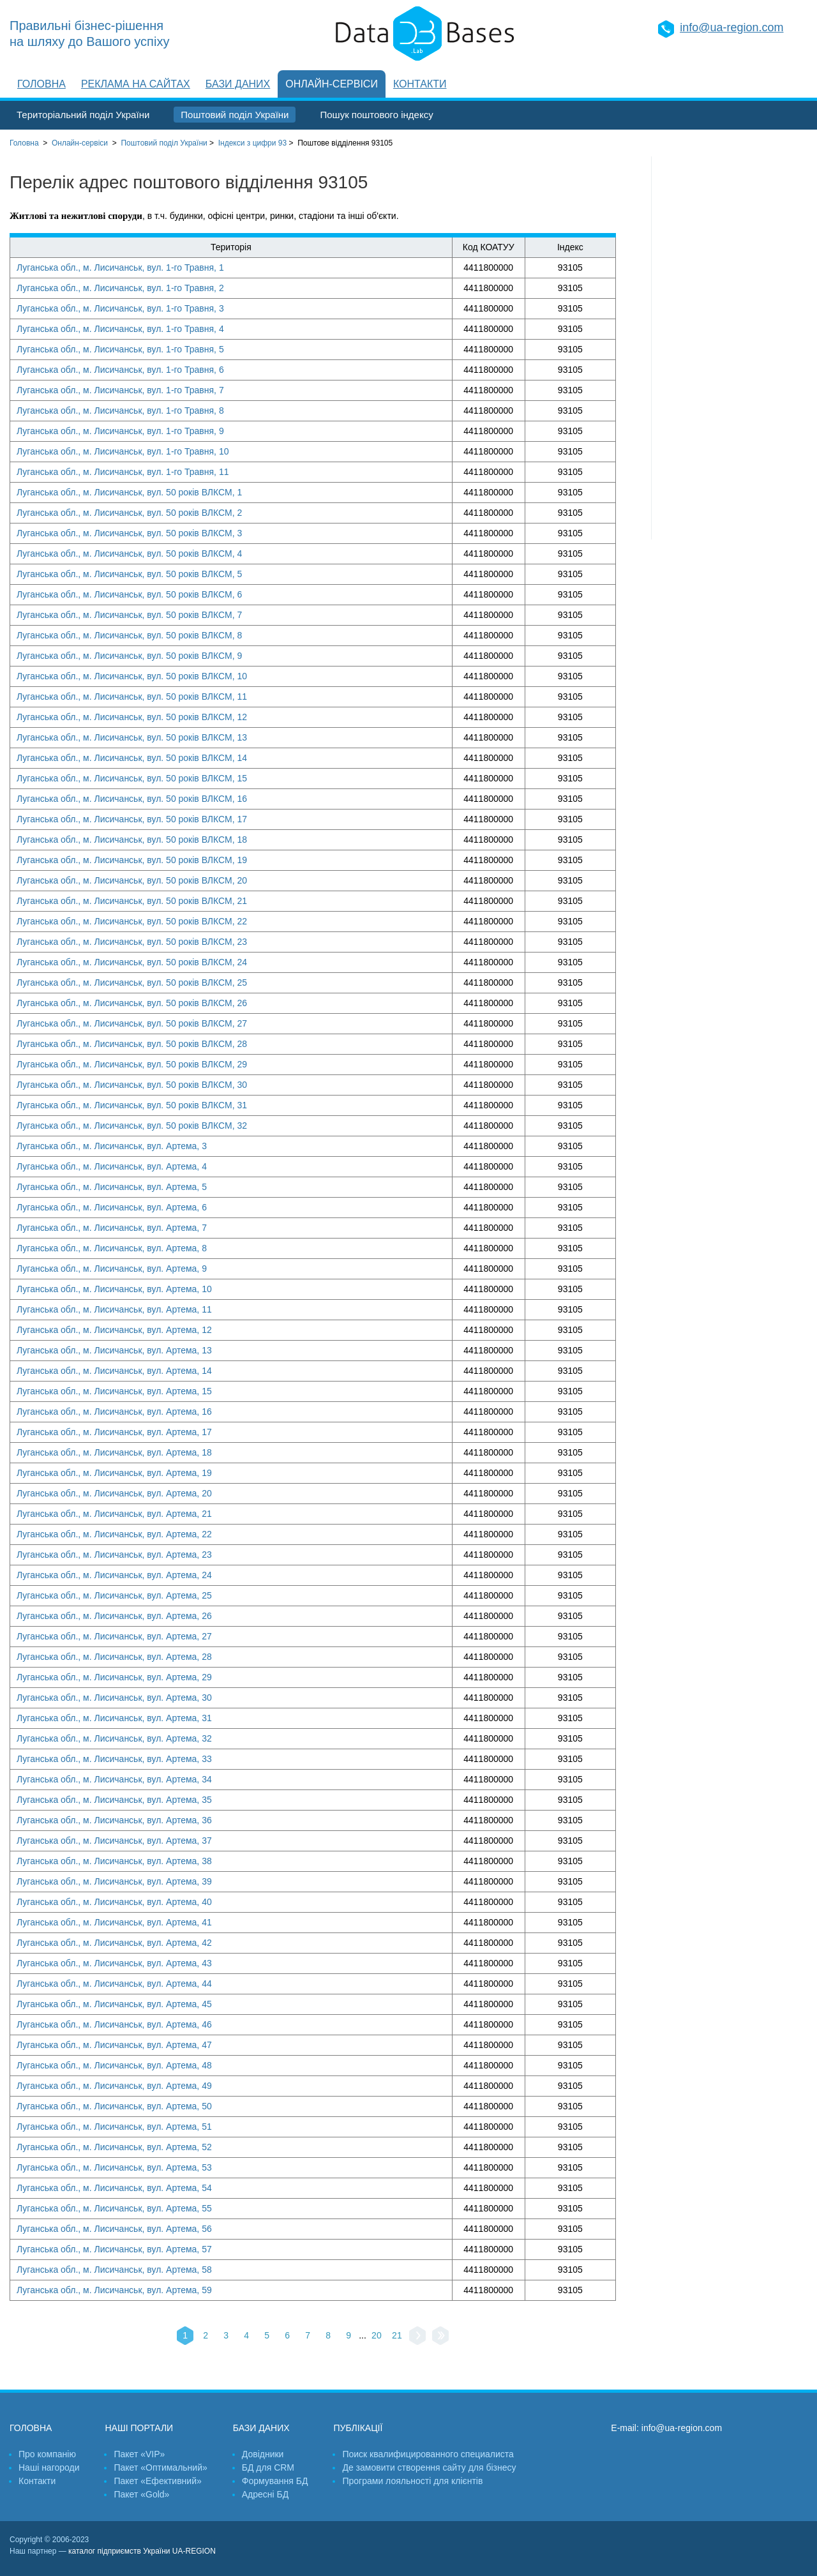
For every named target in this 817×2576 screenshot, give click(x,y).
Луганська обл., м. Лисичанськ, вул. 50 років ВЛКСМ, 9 (129, 656)
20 (376, 2335)
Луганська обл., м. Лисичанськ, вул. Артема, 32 (114, 1738)
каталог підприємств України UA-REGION (142, 2551)
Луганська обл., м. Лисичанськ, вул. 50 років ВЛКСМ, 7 (129, 615)
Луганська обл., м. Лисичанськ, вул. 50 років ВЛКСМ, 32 (132, 1125)
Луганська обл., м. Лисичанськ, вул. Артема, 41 (114, 1922)
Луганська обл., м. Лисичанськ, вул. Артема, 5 (112, 1187)
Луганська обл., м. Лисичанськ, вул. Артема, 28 (114, 1657)
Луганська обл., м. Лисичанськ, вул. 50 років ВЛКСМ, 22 (132, 921)
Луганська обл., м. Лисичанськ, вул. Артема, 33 (114, 1759)
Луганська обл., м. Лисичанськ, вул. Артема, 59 (114, 2290)
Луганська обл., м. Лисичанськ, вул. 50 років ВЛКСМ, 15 (132, 778)
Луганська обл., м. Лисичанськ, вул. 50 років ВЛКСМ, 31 (132, 1105)
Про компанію (47, 2454)
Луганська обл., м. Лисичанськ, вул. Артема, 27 (114, 1636)
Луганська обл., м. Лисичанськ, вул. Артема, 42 (114, 1943)
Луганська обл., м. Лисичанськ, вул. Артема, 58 (114, 2269)
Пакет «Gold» (141, 2494)
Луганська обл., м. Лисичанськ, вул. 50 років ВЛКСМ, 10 (132, 676)
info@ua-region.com (731, 27)
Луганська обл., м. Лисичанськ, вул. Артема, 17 (114, 1432)
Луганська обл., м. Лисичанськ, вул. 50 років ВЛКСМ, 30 (132, 1085)
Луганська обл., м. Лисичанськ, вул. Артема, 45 (114, 2004)
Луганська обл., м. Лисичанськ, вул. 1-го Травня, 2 (120, 288)
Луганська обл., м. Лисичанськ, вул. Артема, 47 (114, 2045)
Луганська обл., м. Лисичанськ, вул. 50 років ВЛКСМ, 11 (132, 696)
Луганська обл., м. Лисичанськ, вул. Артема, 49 (114, 2086)
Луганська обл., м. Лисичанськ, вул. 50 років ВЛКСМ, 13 (132, 737)
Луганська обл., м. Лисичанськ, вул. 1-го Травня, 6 (120, 370)
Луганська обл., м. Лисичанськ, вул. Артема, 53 (114, 2167)
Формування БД (275, 2481)
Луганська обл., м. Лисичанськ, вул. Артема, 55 (114, 2208)
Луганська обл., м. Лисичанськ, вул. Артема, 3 (112, 1146)
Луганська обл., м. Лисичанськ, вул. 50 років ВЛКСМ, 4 (129, 553)
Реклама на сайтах (135, 84)
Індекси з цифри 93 (252, 143)
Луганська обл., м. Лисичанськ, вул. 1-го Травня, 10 (123, 451)
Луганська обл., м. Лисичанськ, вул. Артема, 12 (114, 1330)
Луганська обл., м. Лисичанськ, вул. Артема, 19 (114, 1473)
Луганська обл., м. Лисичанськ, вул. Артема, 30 (114, 1697)
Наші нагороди (49, 2467)
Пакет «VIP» (139, 2454)
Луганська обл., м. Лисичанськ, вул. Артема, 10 (114, 1289)
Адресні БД (265, 2494)
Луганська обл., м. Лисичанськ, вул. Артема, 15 (114, 1391)
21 (397, 2335)
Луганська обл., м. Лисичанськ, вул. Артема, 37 (114, 1840)
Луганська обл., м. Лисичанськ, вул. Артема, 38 (114, 1861)
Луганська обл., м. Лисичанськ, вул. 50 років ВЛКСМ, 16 (132, 799)
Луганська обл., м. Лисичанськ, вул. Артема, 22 (114, 1534)
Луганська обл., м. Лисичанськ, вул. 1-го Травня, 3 (120, 308)
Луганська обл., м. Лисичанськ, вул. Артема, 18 (114, 1452)
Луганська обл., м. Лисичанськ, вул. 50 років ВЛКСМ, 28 (132, 1044)
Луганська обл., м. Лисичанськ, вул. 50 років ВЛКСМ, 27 (132, 1023)
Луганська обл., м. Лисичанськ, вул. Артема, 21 (114, 1514)
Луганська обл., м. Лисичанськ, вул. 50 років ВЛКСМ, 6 (129, 594)
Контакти (420, 84)
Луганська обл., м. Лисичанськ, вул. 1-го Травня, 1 (120, 267)
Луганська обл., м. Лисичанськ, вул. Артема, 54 (114, 2188)
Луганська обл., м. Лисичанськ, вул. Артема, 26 (114, 1616)
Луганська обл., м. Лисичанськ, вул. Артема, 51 (114, 2126)
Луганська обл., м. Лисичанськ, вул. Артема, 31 (114, 1718)
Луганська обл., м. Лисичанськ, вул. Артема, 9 (112, 1268)
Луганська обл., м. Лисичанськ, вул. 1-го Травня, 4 (120, 329)
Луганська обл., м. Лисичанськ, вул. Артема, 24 (114, 1575)
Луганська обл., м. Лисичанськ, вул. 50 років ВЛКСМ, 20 (132, 880)
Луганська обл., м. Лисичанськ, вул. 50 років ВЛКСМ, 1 (129, 492)
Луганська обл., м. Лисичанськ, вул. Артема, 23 (114, 1554)
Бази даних (238, 84)
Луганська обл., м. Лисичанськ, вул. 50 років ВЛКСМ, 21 (132, 901)
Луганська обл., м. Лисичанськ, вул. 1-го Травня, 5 (120, 349)
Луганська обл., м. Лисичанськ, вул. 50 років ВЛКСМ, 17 (132, 819)
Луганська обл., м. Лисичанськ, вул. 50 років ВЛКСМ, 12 (132, 717)
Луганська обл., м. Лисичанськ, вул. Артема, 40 (114, 1902)
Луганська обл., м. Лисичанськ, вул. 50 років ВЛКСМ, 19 (132, 860)
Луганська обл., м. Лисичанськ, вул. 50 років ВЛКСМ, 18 (132, 839)
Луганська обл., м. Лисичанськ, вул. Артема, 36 (114, 1820)
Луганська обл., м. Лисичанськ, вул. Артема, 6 (112, 1207)
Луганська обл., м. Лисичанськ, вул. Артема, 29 (114, 1677)
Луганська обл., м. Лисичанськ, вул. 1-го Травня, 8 (120, 410)
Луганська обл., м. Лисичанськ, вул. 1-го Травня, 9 (120, 431)
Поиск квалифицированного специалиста (427, 2454)
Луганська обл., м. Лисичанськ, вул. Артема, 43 (114, 1963)
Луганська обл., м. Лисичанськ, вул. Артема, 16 (114, 1411)
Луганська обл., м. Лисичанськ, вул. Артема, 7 (112, 1228)
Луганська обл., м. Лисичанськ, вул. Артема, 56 (114, 2229)
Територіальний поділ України (83, 114)
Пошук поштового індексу (376, 114)
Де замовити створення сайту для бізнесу (429, 2467)
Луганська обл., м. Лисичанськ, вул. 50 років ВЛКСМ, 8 (129, 635)
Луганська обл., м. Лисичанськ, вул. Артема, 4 (112, 1166)
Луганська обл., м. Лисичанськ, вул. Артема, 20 (114, 1493)
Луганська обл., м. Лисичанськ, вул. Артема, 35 (114, 1800)
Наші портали (139, 2428)
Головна (41, 84)
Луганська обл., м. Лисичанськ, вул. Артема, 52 (114, 2147)
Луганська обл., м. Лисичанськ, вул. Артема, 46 (114, 2024)
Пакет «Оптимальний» (160, 2467)
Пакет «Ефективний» (157, 2481)
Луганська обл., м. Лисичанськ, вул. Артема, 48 (114, 2065)
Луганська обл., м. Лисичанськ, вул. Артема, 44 (114, 1983)
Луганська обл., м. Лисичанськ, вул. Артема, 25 (114, 1595)
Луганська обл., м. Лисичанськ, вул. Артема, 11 (114, 1309)
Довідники (263, 2454)
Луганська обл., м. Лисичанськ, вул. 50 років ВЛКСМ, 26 (132, 1003)
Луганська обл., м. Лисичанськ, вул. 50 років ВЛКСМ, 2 (129, 513)
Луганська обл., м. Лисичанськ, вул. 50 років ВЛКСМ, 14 (132, 758)
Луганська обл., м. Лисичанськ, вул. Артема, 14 (114, 1371)
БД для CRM (268, 2467)
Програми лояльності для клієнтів (412, 2481)
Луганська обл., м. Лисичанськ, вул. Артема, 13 (114, 1350)
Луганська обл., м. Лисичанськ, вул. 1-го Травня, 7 (120, 390)
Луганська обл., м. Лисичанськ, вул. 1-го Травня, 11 (123, 472)
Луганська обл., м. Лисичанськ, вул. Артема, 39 (114, 1881)
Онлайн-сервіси (331, 84)
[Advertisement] (729, 347)
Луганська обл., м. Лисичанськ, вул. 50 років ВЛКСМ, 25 (132, 982)
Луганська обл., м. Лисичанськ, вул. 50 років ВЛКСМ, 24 (132, 962)
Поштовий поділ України (235, 114)
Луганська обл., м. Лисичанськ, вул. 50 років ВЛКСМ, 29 (132, 1064)
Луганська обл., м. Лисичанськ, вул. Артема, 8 (112, 1248)
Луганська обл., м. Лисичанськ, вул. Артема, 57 (114, 2249)
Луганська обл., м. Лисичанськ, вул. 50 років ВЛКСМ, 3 (129, 533)
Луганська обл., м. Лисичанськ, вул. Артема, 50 (114, 2106)
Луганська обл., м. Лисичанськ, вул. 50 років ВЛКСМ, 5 (129, 574)
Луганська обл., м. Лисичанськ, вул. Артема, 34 (114, 1779)
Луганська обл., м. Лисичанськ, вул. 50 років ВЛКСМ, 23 (132, 942)
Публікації (357, 2428)
